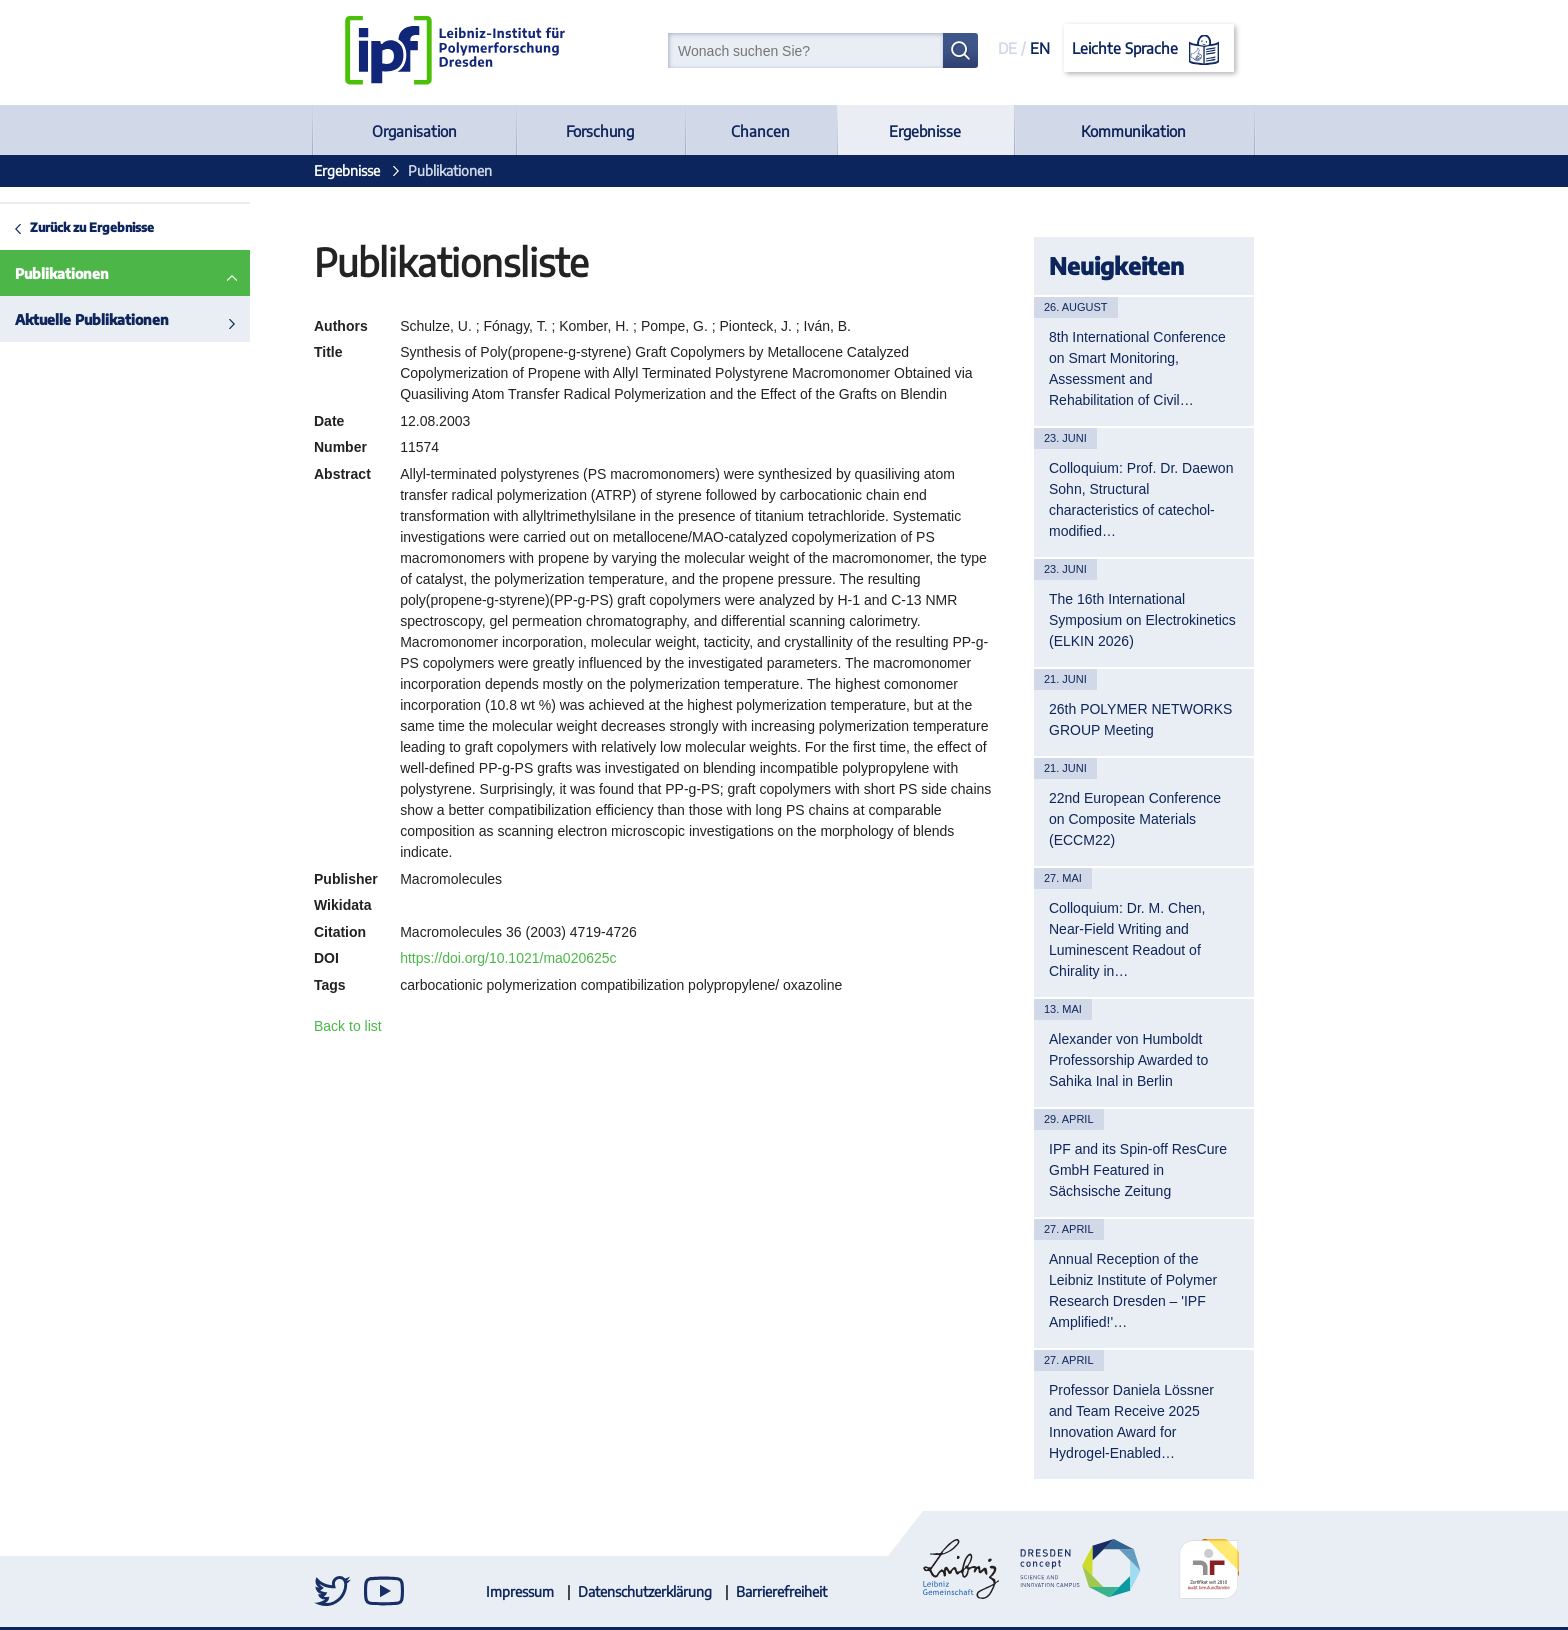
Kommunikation (1133, 131)
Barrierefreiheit (781, 1591)
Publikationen (62, 273)
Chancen (760, 131)
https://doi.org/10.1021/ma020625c (508, 958)
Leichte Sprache (1149, 50)
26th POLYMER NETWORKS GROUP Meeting (1140, 719)
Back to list (348, 1026)
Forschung (600, 131)
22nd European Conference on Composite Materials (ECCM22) (1135, 819)
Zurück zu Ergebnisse (92, 227)
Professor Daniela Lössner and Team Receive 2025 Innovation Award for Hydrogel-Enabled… (1131, 1421)
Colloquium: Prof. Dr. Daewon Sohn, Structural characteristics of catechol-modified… (1141, 499)
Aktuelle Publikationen (92, 319)
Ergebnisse (925, 131)
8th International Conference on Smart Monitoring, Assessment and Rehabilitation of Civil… (1137, 368)
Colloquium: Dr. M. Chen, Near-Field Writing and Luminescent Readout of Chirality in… (1127, 939)
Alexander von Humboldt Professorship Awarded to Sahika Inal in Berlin (1128, 1060)
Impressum (520, 1591)
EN (1040, 48)
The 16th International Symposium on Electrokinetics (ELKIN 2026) (1142, 620)
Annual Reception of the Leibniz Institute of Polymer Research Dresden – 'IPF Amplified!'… (1133, 1290)
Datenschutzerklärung (645, 1591)
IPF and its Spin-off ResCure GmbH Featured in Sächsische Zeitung (1138, 1170)
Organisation (414, 131)
